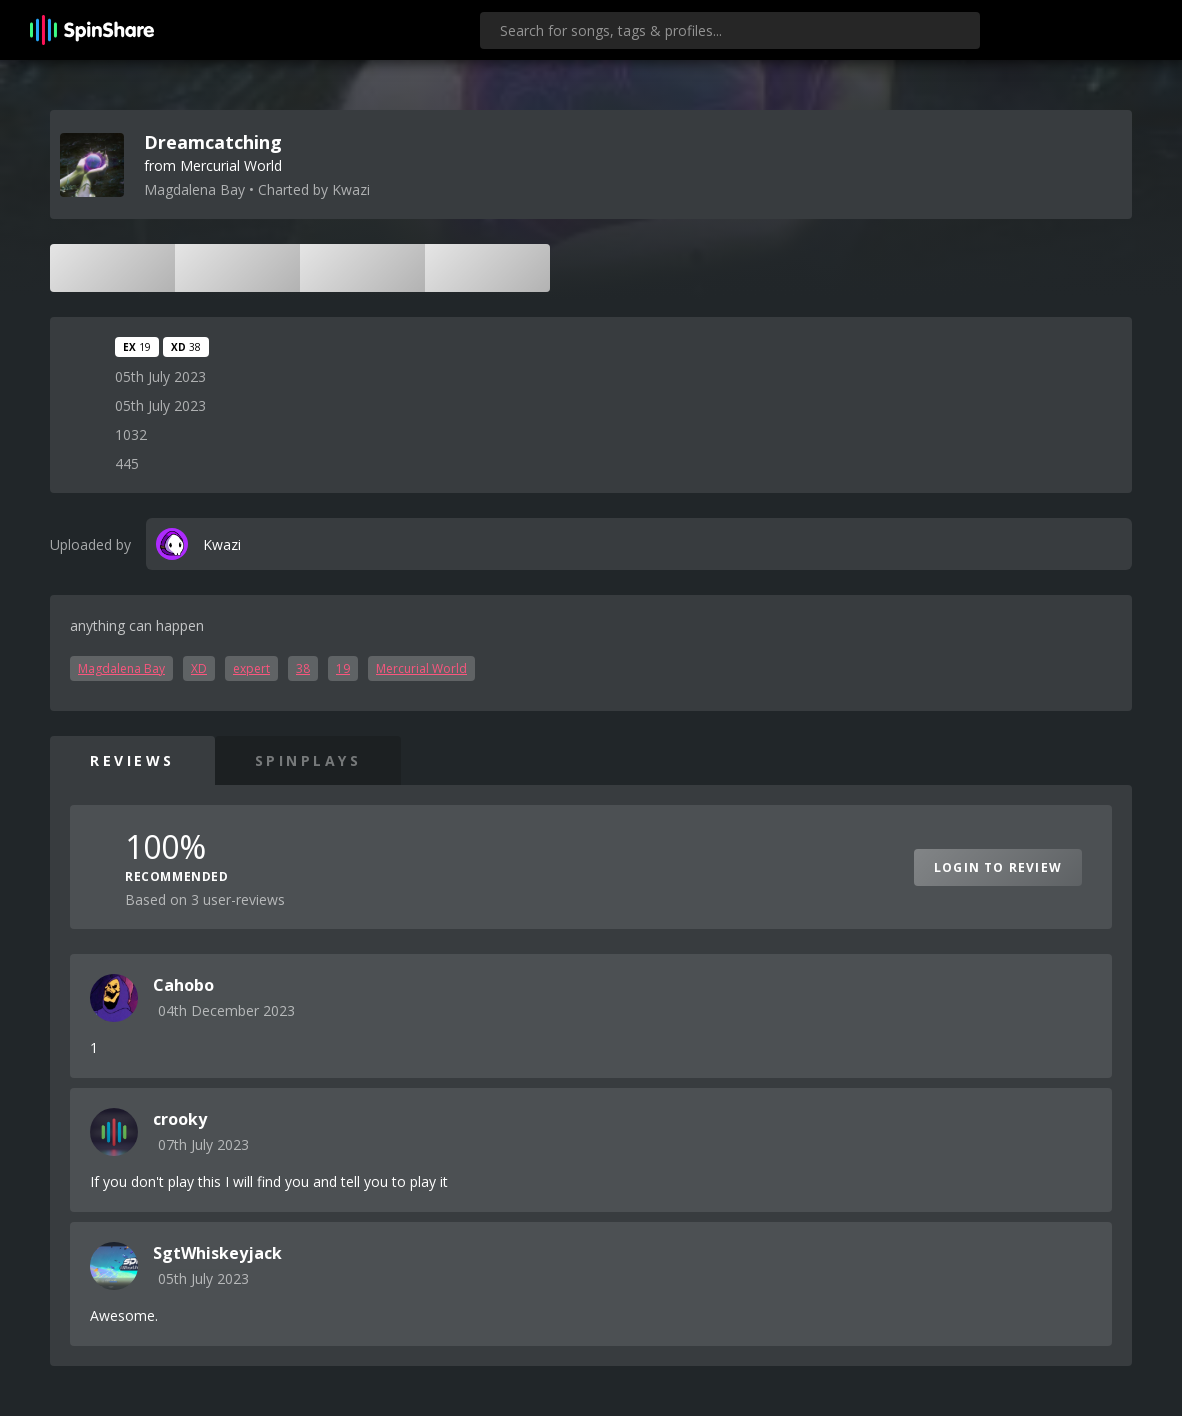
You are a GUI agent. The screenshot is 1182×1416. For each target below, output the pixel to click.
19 (343, 668)
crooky (180, 1119)
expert (251, 668)
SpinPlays (308, 760)
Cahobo (183, 985)
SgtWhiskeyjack (217, 1253)
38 (303, 668)
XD (199, 668)
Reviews (132, 760)
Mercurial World (421, 668)
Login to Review (998, 867)
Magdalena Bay (121, 668)
